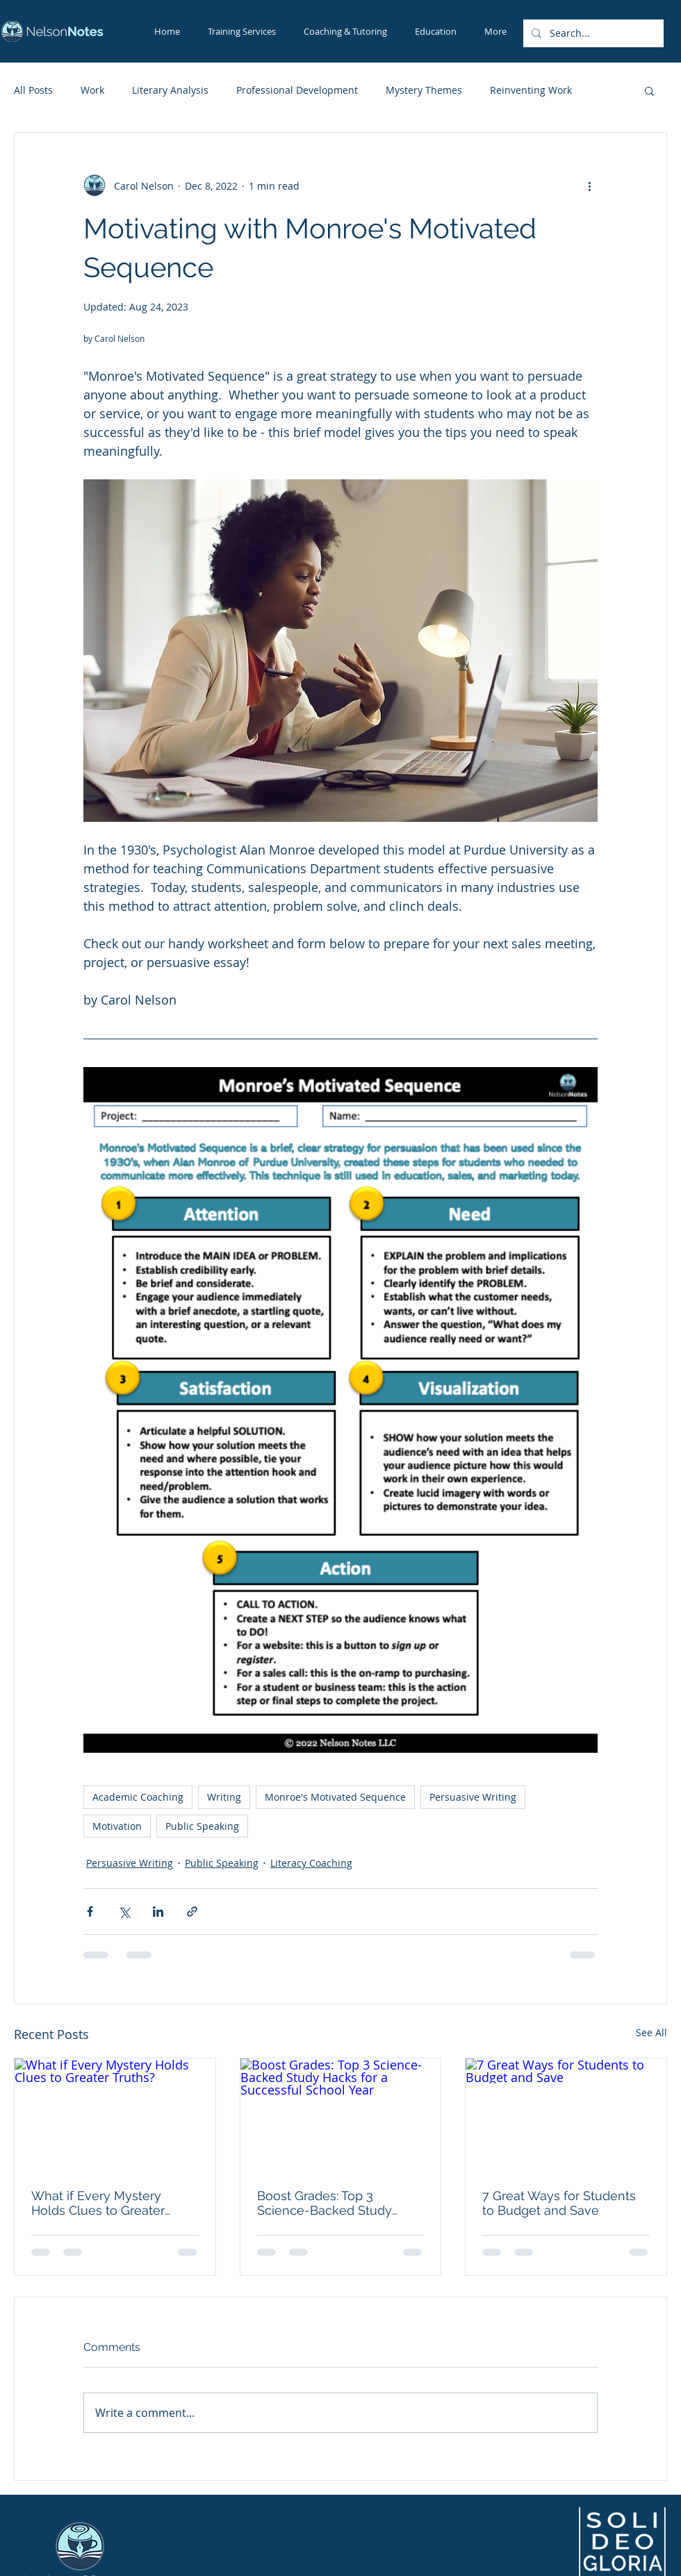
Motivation (117, 1826)
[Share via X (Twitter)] (124, 1911)
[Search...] (592, 33)
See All (651, 2032)
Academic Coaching (137, 1796)
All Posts (33, 90)
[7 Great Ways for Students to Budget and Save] (566, 2114)
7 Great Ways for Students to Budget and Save (559, 2203)
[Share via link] (192, 1911)
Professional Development (297, 90)
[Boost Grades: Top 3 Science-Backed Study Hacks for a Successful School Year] (340, 2114)
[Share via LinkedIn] (158, 1911)
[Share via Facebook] (90, 1911)
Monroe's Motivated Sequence (335, 1796)
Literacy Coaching (311, 1862)
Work (92, 90)
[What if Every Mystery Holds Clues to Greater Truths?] (115, 2114)
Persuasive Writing (472, 1796)
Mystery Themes (424, 90)
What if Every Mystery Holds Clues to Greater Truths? (98, 2203)
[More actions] (589, 185)
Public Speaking (202, 1826)
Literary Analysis (170, 90)
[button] (649, 90)
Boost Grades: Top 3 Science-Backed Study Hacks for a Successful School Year (324, 2203)
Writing (224, 1796)
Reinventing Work (531, 90)
